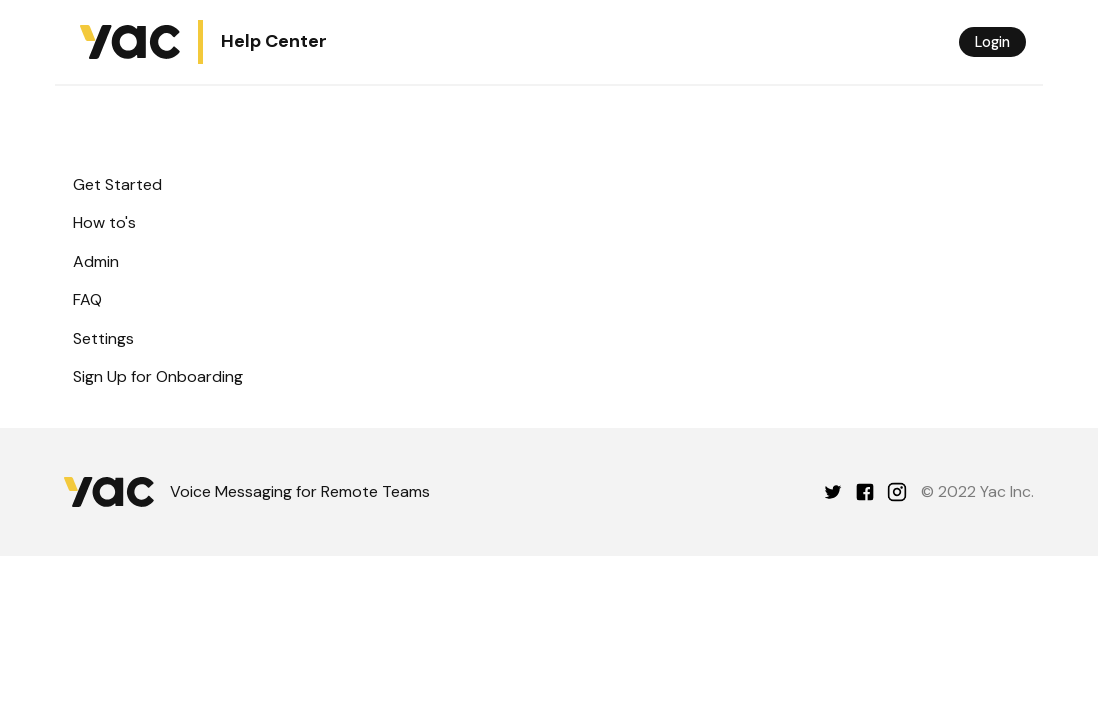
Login (992, 42)
